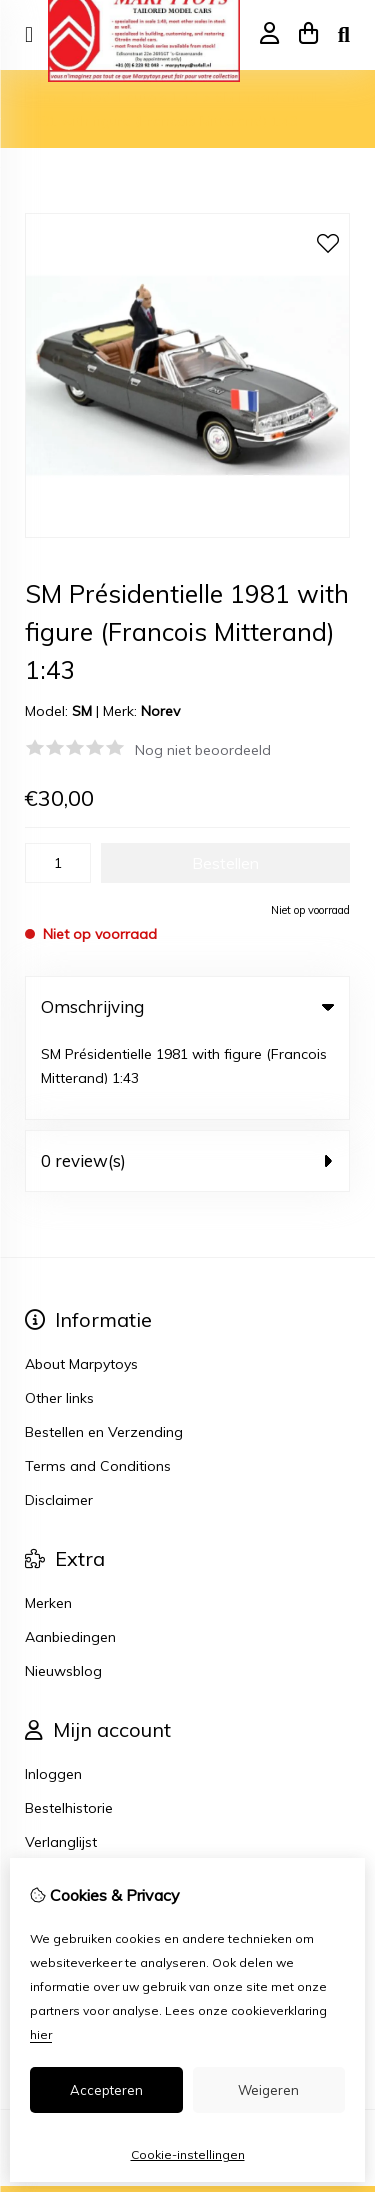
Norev (160, 711)
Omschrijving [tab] (187, 1006)
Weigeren (268, 2090)
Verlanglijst (61, 1760)
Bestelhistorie (69, 1726)
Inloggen (53, 1692)
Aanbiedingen (70, 1555)
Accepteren (106, 2090)
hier (41, 2034)
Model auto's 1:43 (140, 97)
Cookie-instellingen (188, 2154)
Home (45, 97)
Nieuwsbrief (63, 1794)
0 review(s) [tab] (187, 1078)
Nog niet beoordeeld (203, 750)
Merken (48, 1521)
